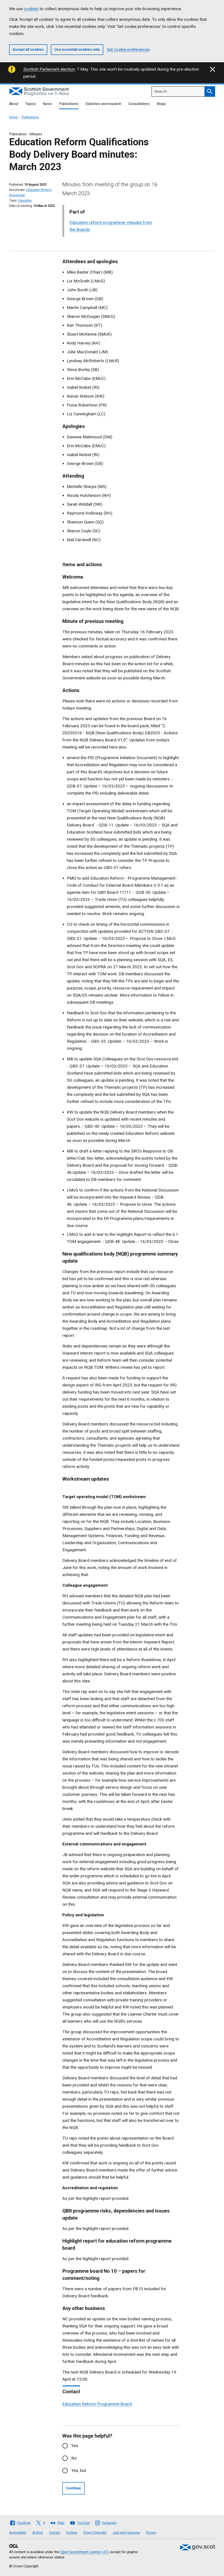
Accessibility (17, 2532)
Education (25, 200)
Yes (74, 2445)
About (13, 104)
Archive (37, 2532)
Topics (30, 104)
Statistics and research (103, 104)
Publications (68, 104)
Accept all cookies (28, 49)
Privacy (151, 2532)
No (74, 2458)
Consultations (139, 104)
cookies (31, 8)
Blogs (161, 104)
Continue (73, 2488)
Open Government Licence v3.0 (84, 2552)
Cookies (71, 2532)
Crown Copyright (95, 2532)
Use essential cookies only (77, 49)
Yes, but (78, 2470)
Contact (54, 2532)
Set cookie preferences (128, 49)
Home (13, 117)
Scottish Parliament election (49, 69)
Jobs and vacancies (126, 2532)
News (47, 104)
